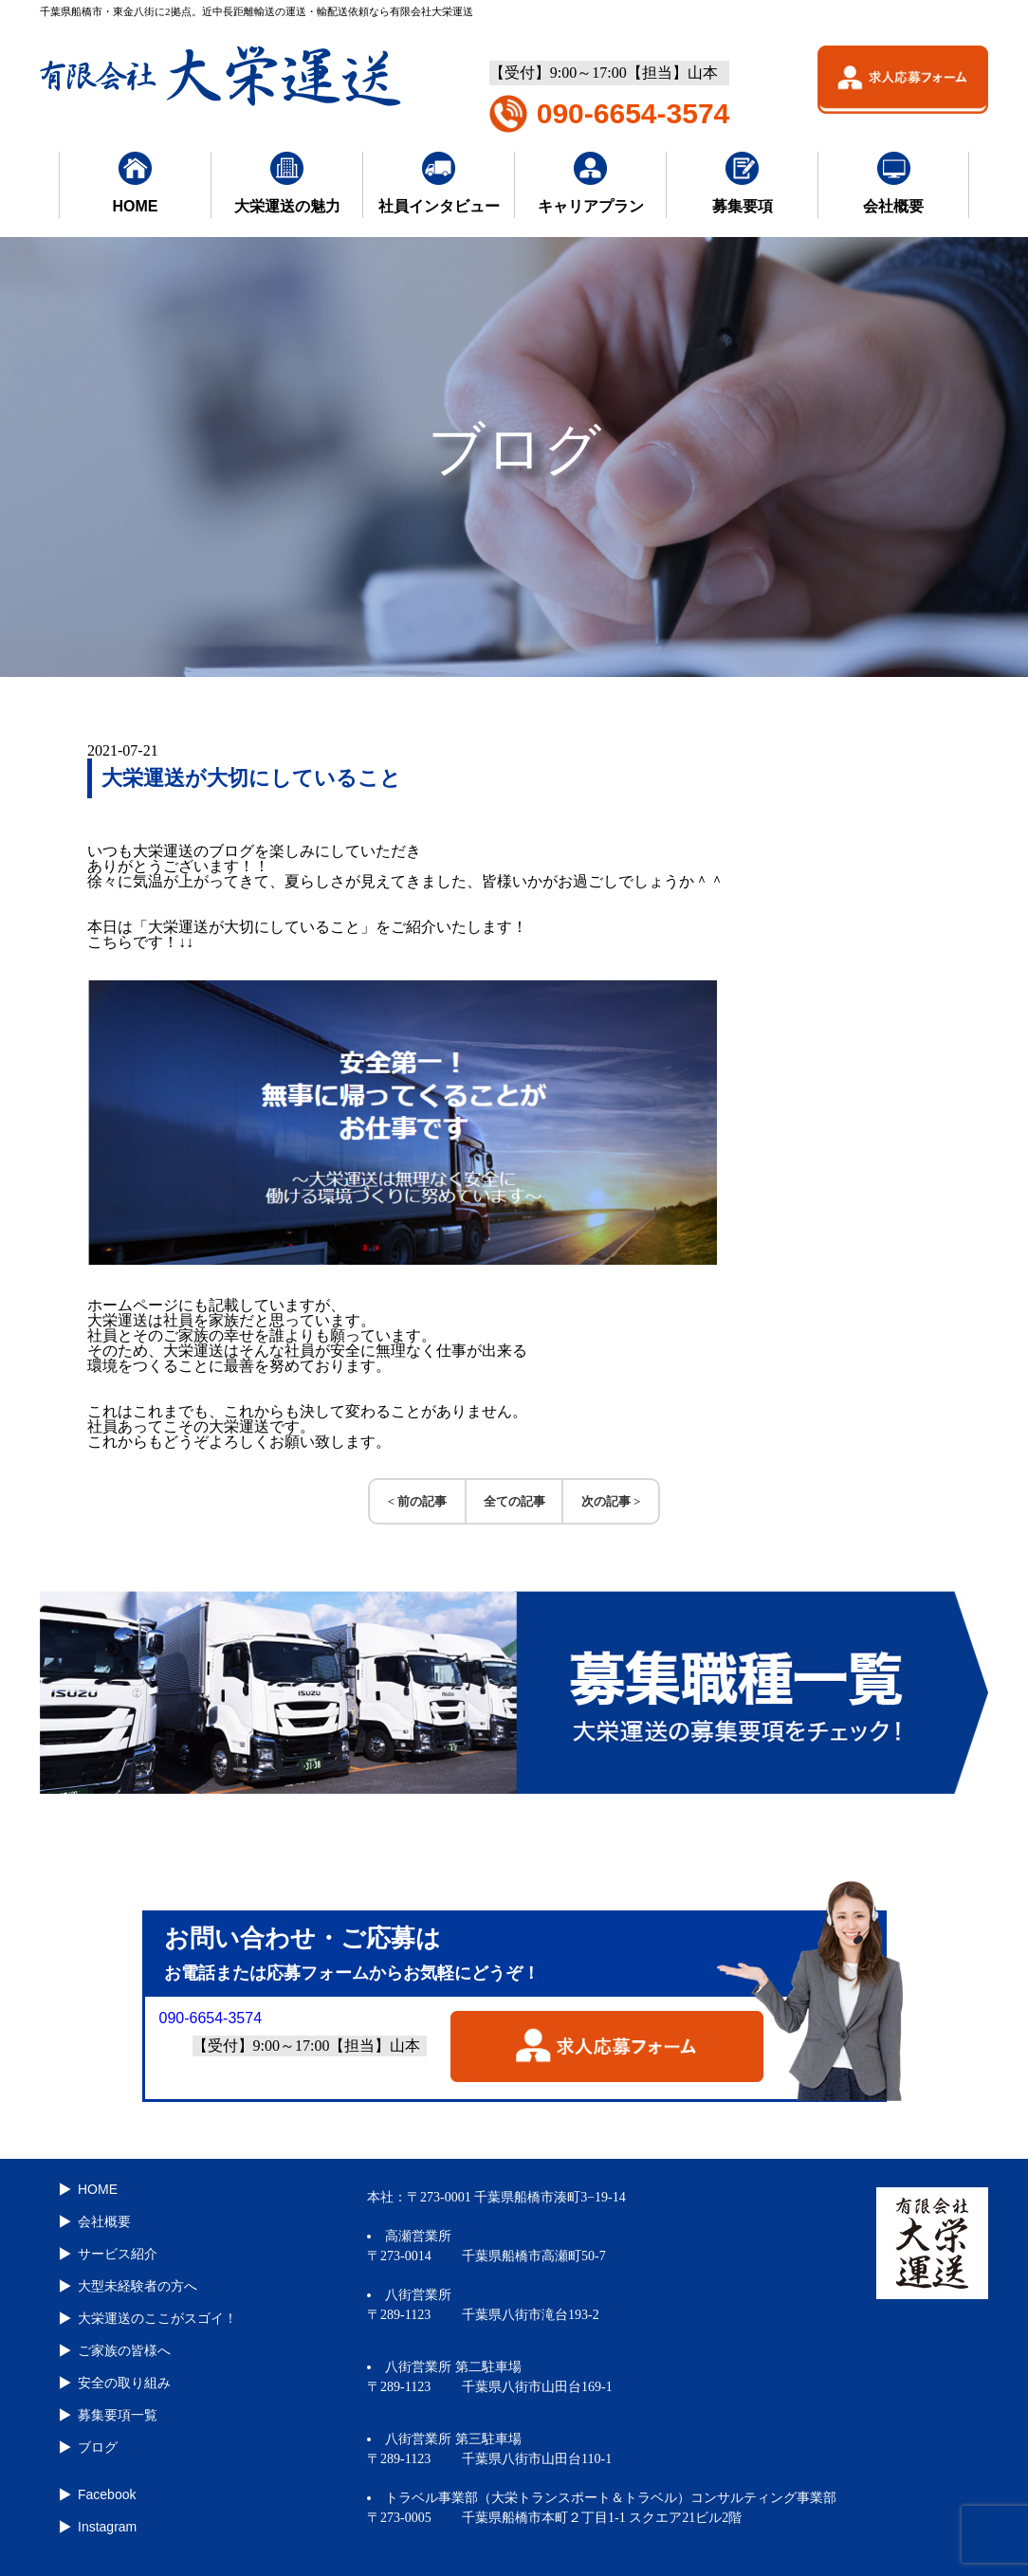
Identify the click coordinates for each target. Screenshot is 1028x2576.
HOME (135, 183)
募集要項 (742, 183)
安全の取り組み (124, 2382)
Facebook (107, 2494)
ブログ (98, 2447)
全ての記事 (514, 1501)
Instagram (107, 2526)
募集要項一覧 (117, 2414)
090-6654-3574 (633, 113)
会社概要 (893, 183)
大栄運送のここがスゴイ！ (157, 2318)
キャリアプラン (591, 183)
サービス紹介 (117, 2253)
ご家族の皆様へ (124, 2350)
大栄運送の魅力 (287, 183)
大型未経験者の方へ (137, 2285)
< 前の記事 (418, 1501)
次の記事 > (611, 1501)
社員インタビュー (439, 183)
